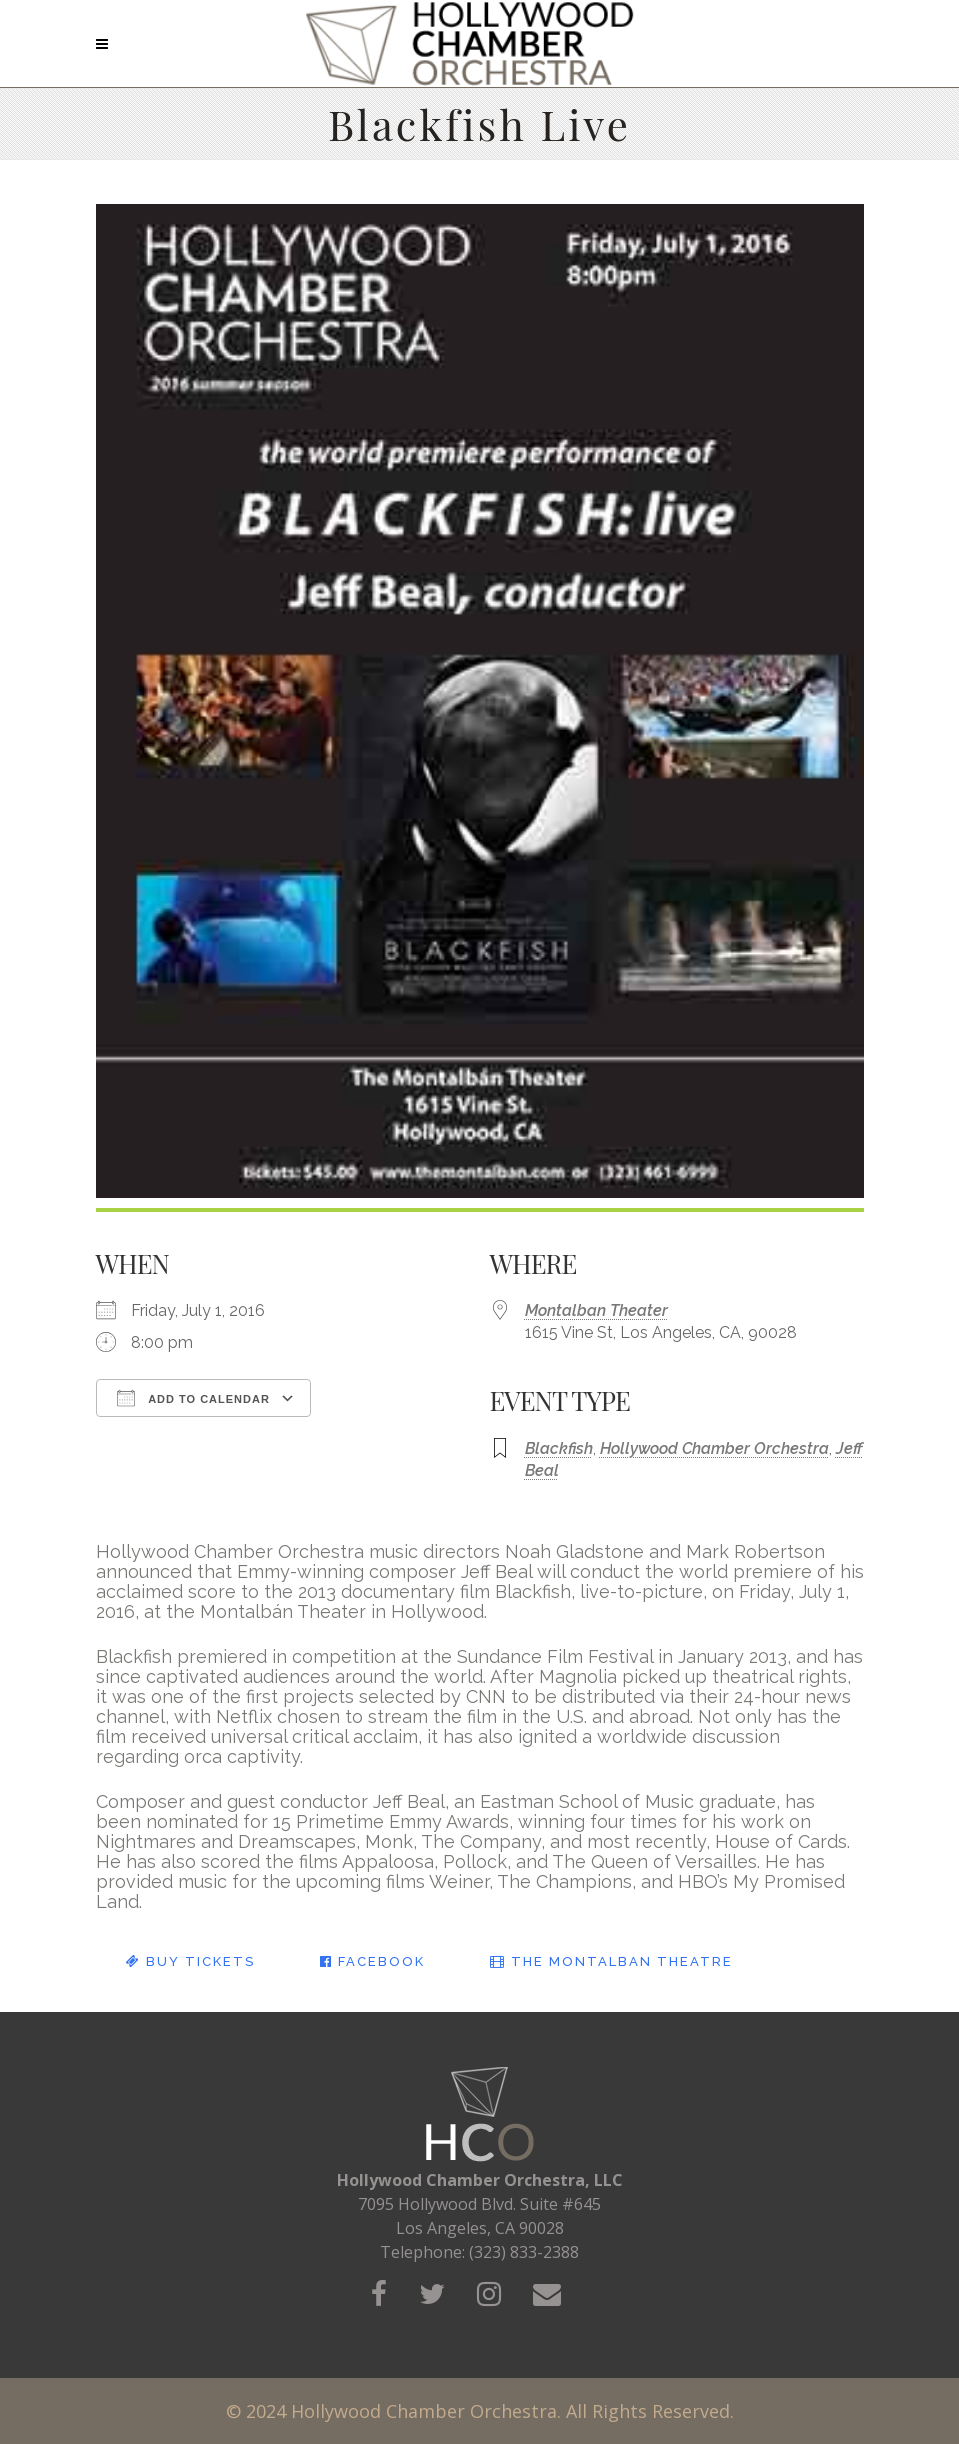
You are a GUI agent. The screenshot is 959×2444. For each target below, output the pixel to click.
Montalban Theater (596, 1310)
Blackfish (559, 1448)
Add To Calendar (193, 1398)
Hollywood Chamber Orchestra (714, 1448)
